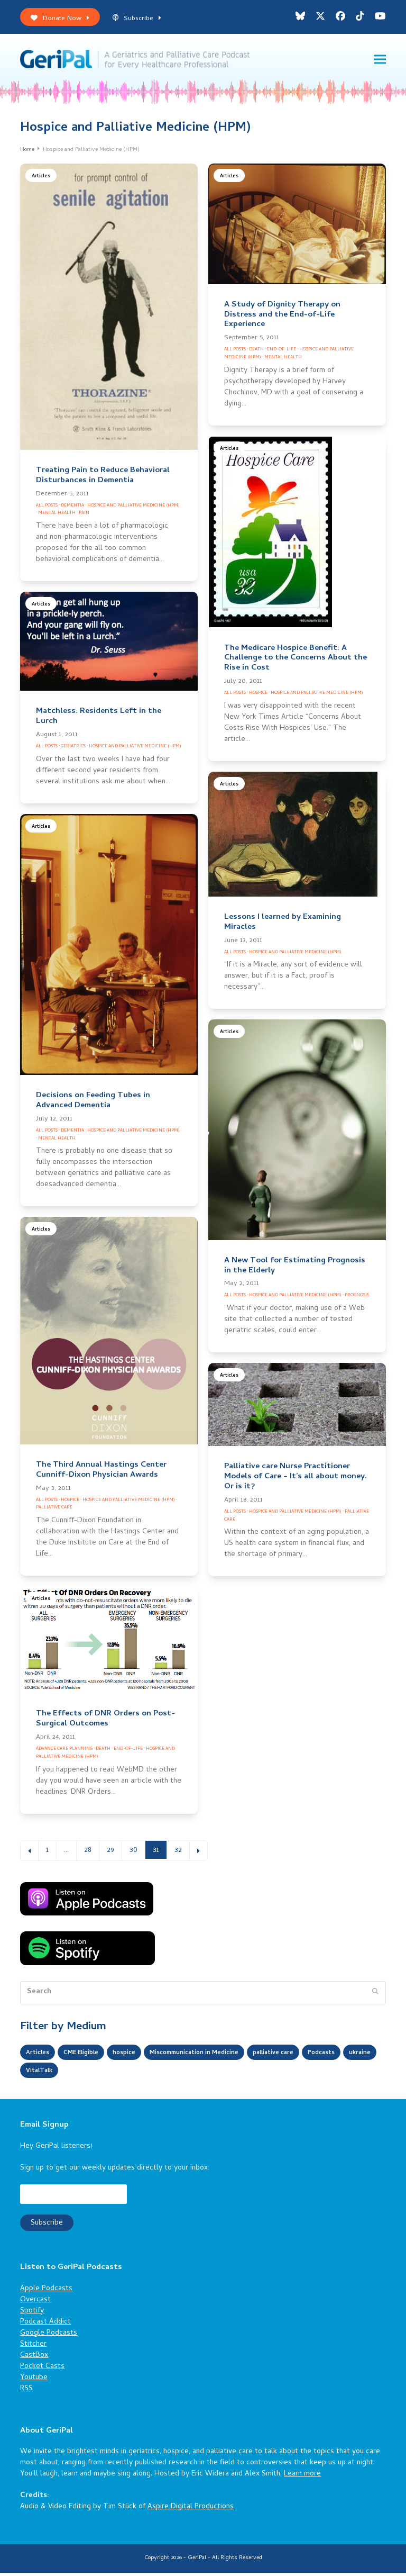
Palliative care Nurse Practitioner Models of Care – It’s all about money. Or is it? (295, 1479)
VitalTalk (130, 2074)
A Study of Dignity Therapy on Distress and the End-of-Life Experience (282, 317)
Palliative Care (54, 1510)
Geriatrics (73, 749)
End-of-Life (281, 352)
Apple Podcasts (46, 2291)
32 (181, 1853)
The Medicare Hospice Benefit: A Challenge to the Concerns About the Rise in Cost (295, 661)
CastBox (34, 2358)
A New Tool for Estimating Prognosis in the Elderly (294, 1268)
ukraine (86, 2074)
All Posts (47, 508)
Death (256, 352)
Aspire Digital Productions (190, 2510)
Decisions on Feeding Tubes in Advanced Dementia (93, 1103)
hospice (139, 2056)
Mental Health (57, 516)
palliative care (315, 2056)
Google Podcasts (48, 2336)
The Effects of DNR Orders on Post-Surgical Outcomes (105, 1722)
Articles (41, 179)
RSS (26, 2391)
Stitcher (33, 2347)
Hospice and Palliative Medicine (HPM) (133, 508)
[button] (380, 60)
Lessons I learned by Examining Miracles (282, 925)
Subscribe (137, 18)
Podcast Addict (45, 2325)
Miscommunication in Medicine (221, 2056)
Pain (84, 516)
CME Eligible (90, 2056)
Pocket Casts (42, 2369)
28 (91, 1853)
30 (137, 1853)
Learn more (302, 2477)
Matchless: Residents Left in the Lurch (98, 719)
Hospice (258, 695)
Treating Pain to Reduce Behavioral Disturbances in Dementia (103, 478)
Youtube (34, 2380)
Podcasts (42, 2074)
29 (114, 1853)
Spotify (32, 2314)
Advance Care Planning (64, 1751)
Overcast (35, 2303)
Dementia (72, 508)
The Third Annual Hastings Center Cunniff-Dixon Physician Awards (101, 1472)
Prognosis (357, 1298)
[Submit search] (375, 1995)
